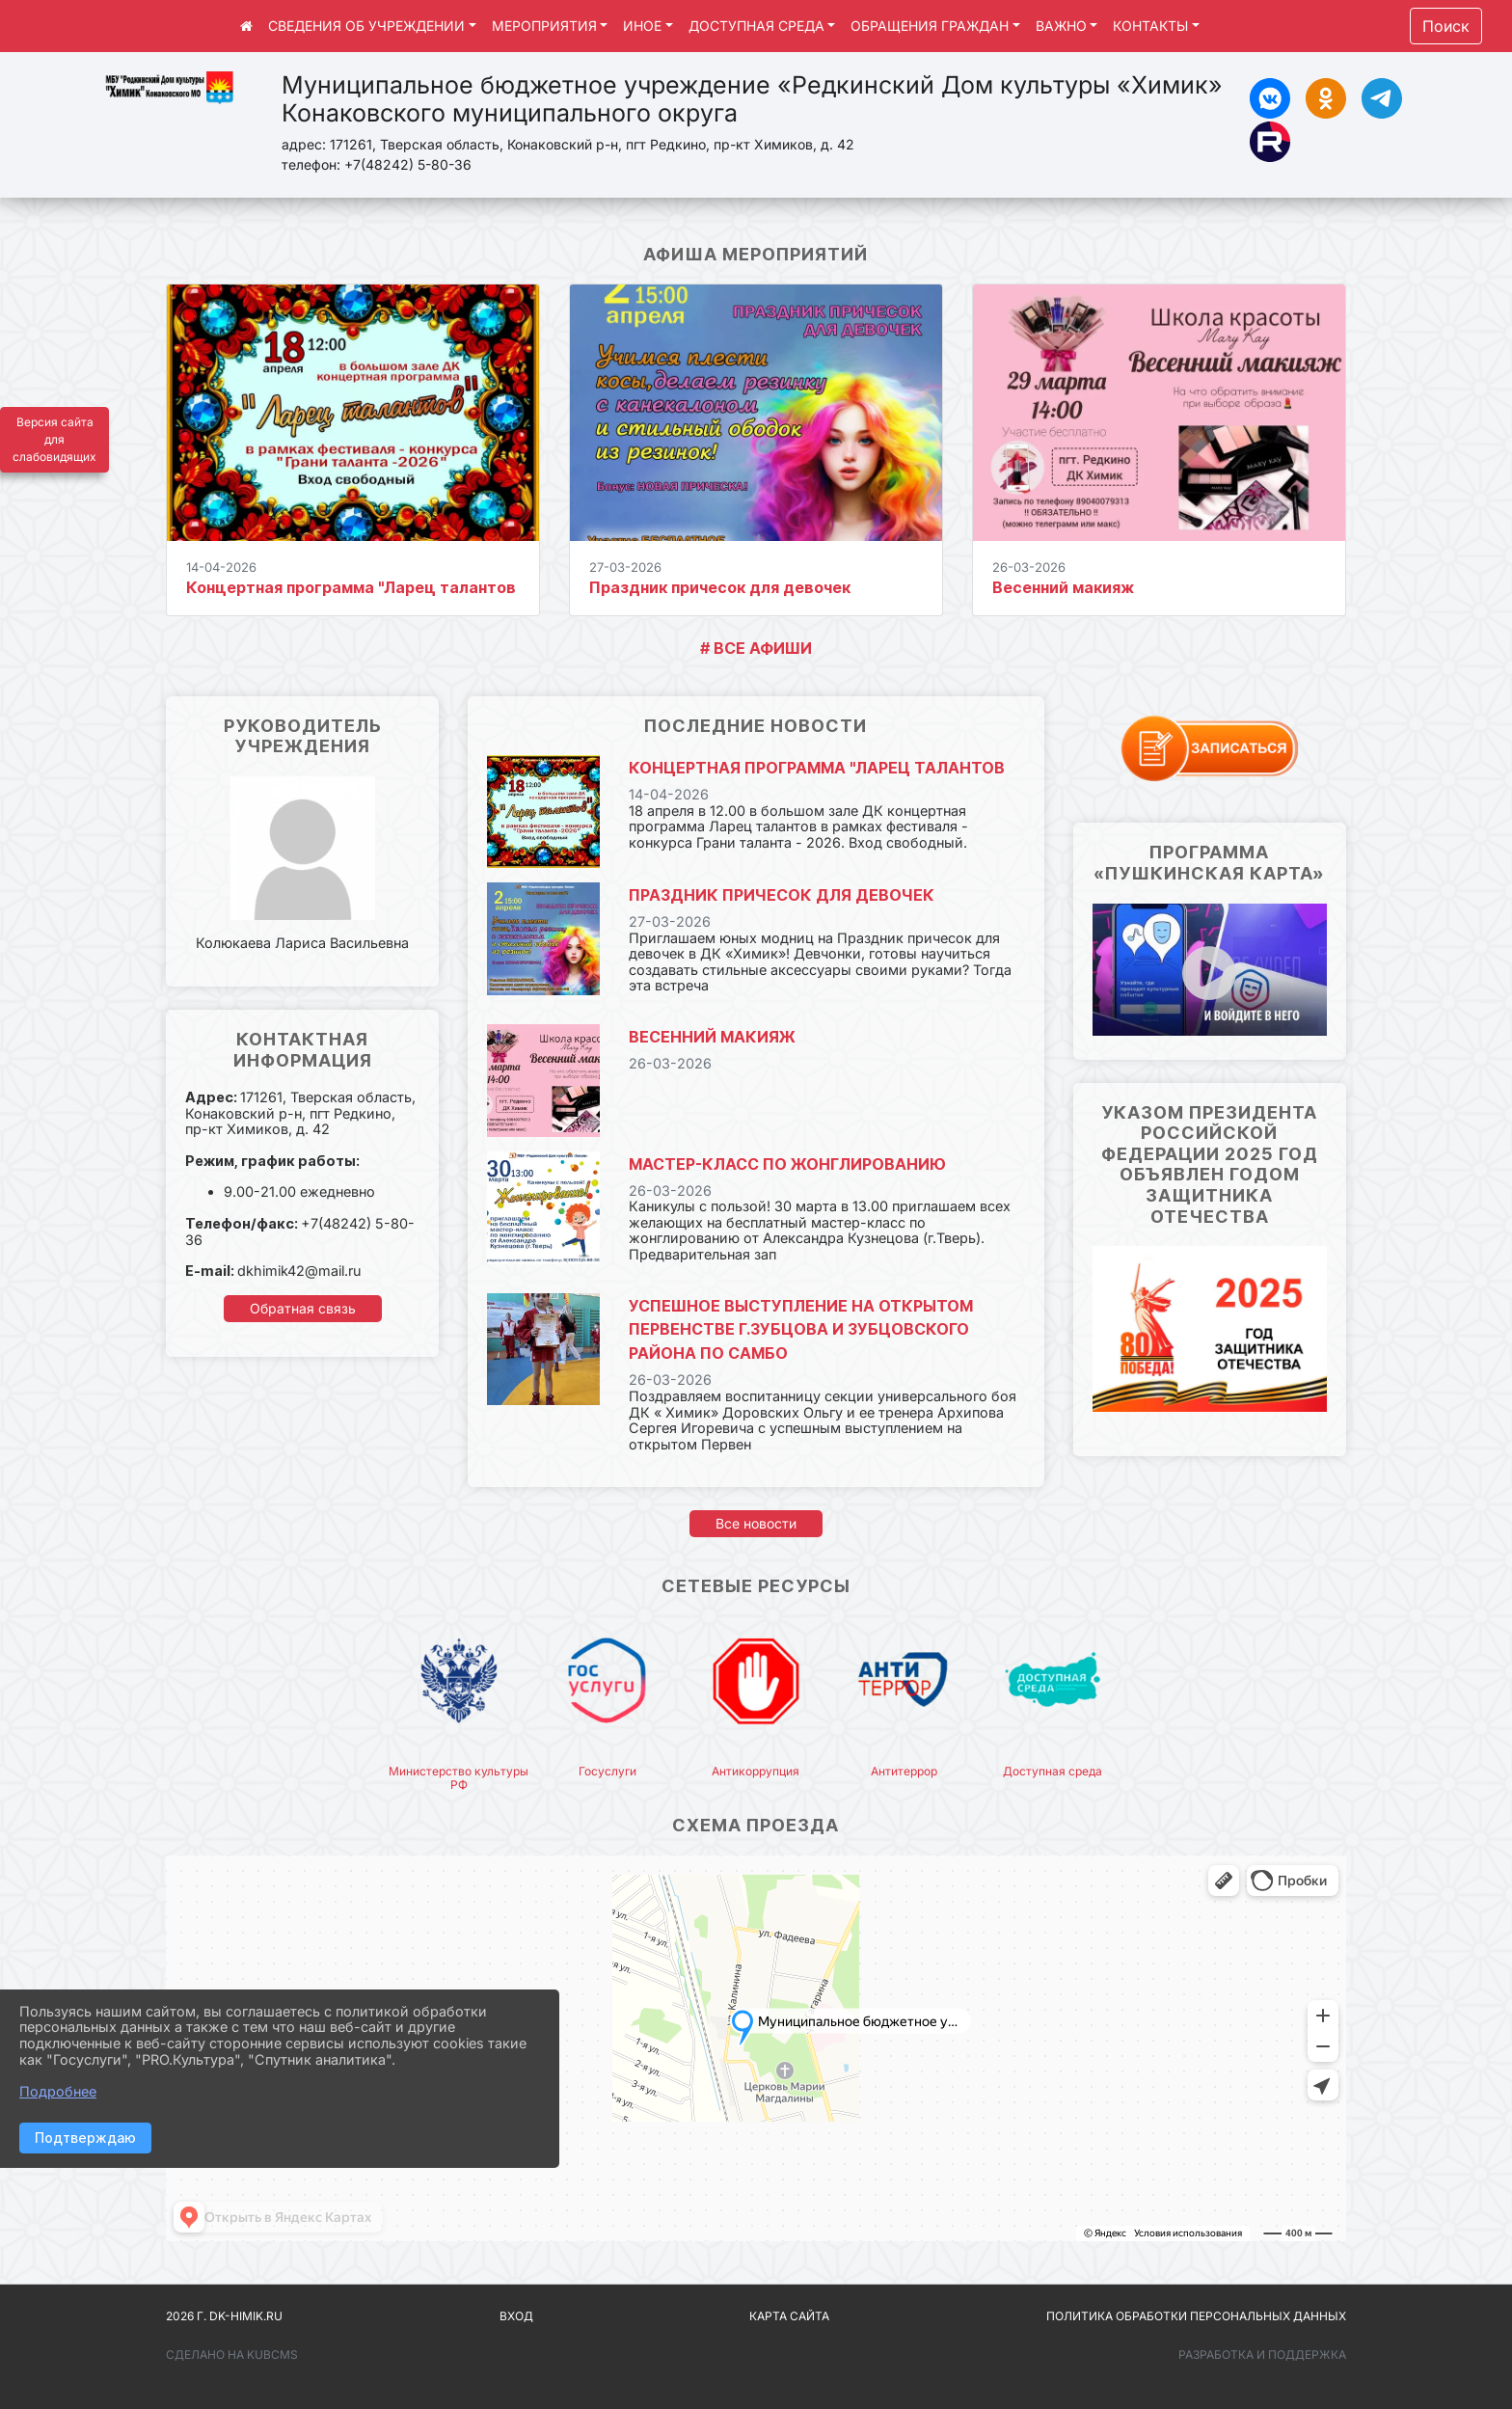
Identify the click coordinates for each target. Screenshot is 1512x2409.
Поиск (1446, 26)
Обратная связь (303, 1308)
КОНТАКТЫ (1150, 25)
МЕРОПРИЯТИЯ (544, 25)
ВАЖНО (1061, 25)
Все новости (756, 1523)
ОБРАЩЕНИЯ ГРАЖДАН (929, 25)
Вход (516, 2316)
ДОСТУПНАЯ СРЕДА (756, 25)
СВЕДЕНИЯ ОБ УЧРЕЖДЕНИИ (366, 25)
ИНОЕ (642, 25)
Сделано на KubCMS (232, 2354)
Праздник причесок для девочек (719, 587)
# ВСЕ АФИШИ (756, 648)
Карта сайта (789, 2316)
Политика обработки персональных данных (1196, 2316)
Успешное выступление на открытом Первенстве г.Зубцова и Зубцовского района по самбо (801, 1330)
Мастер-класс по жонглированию (787, 1164)
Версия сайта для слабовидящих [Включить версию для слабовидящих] (54, 439)
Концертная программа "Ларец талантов (351, 587)
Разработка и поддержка (1262, 2354)
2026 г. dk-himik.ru (224, 2316)
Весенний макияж (1063, 587)
